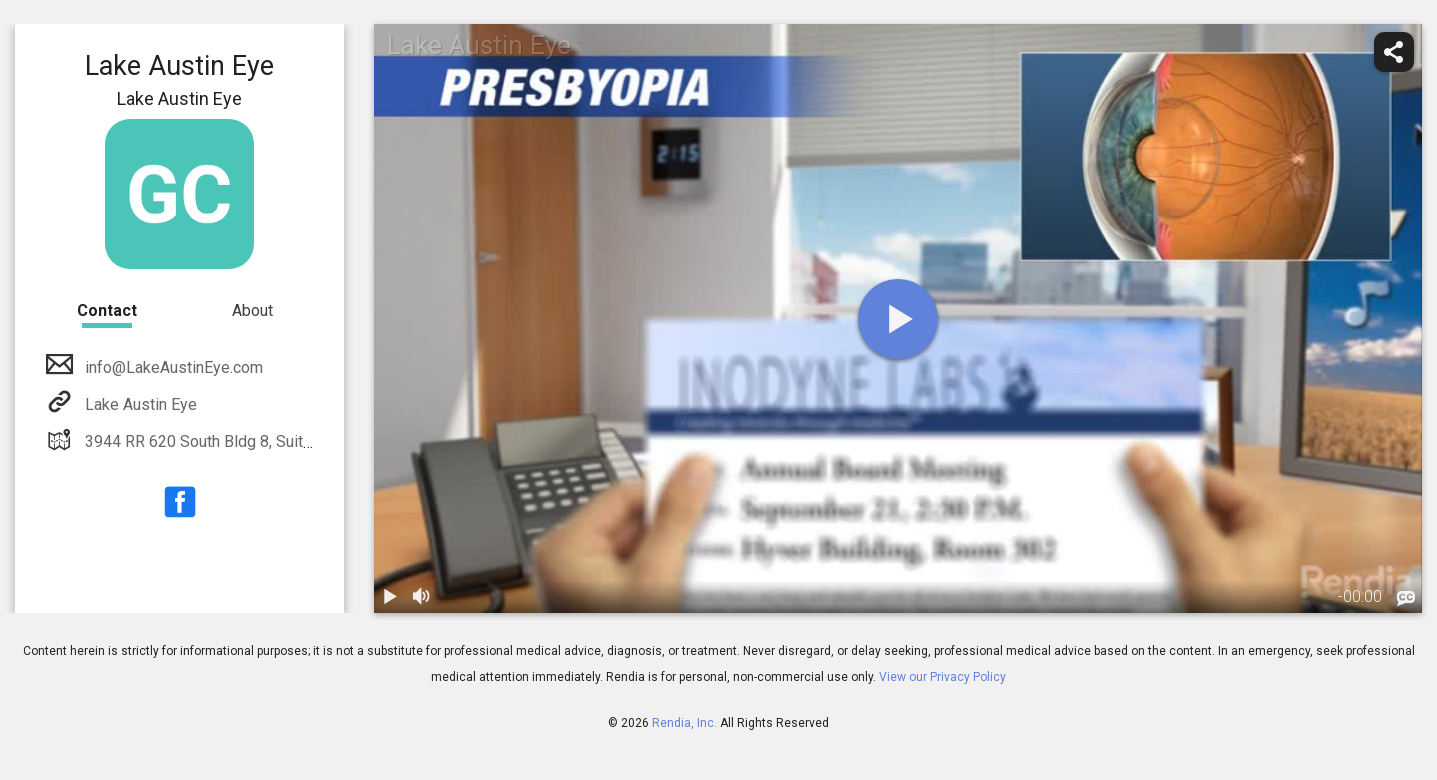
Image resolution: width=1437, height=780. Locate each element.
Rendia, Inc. (684, 723)
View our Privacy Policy (942, 677)
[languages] (1406, 599)
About (252, 310)
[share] (1394, 52)
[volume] (422, 597)
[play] (898, 319)
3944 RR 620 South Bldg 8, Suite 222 (212, 441)
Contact (107, 310)
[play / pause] (390, 597)
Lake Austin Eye (139, 404)
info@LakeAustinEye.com (172, 367)
